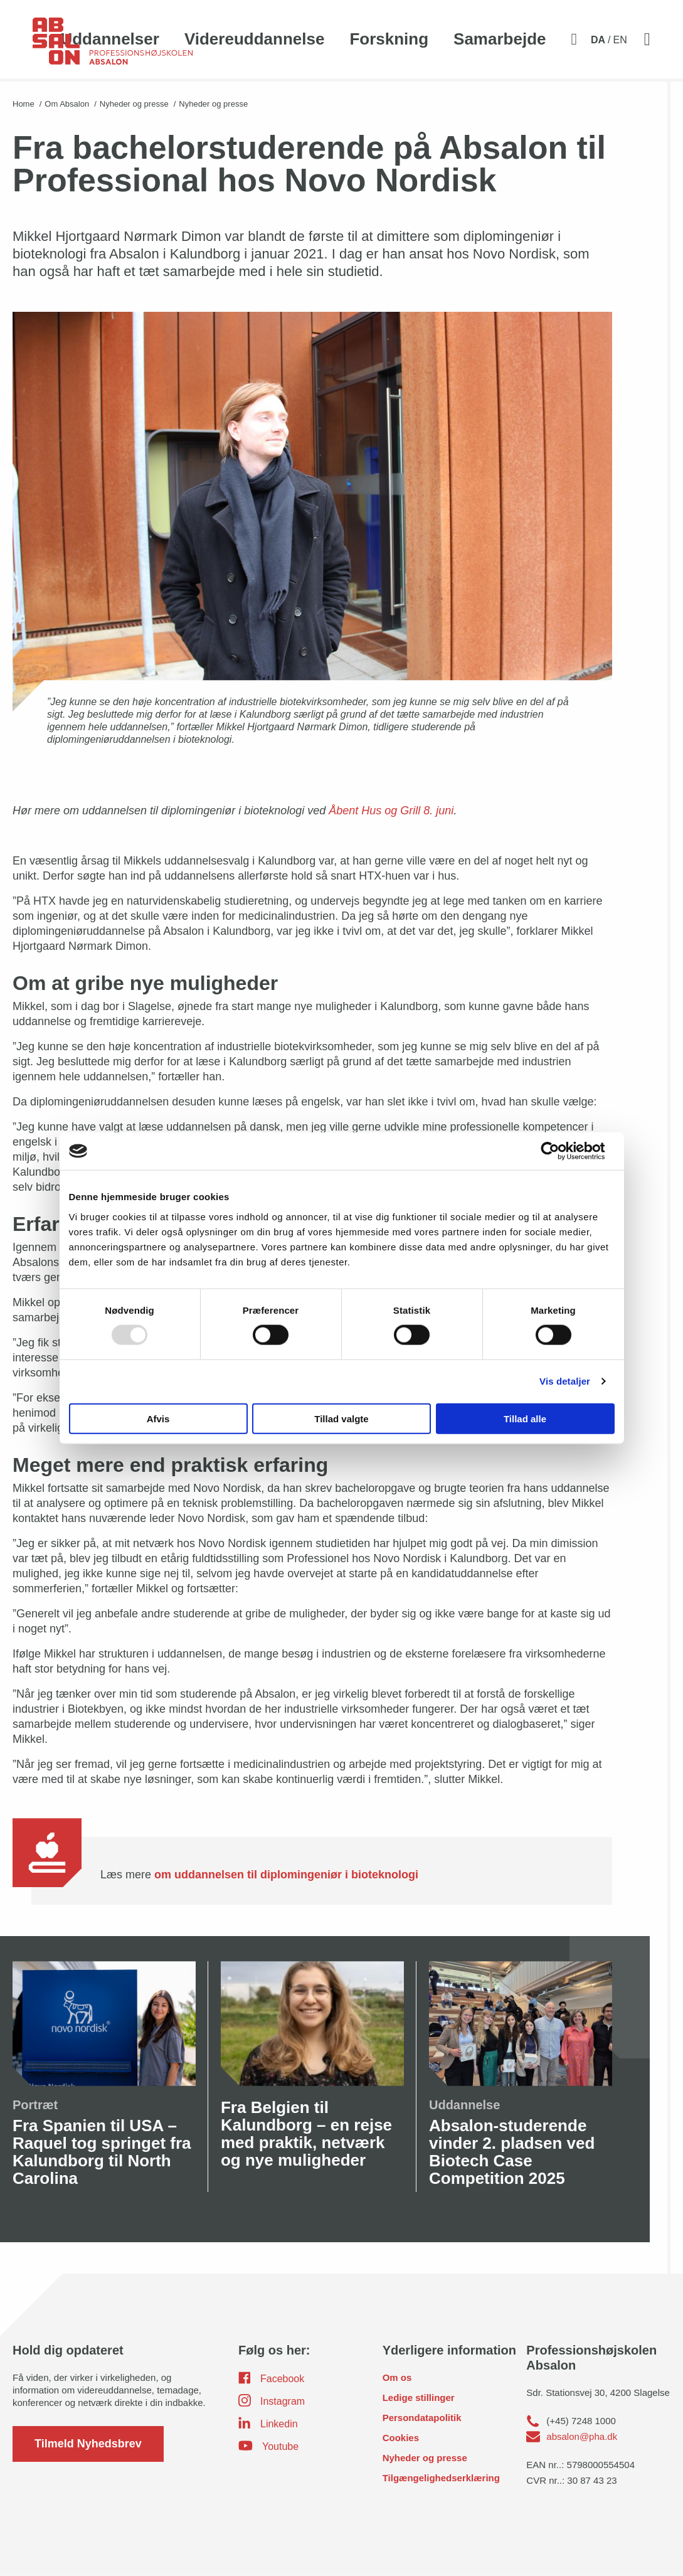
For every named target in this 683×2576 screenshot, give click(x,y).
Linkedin (268, 2423)
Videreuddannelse (254, 38)
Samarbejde (499, 38)
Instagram (271, 2400)
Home (23, 104)
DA (598, 40)
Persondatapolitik (422, 2417)
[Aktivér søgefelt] (573, 39)
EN (620, 40)
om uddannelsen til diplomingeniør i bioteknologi (286, 1874)
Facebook (271, 2377)
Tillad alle (525, 1418)
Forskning (388, 38)
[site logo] (113, 48)
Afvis (158, 1418)
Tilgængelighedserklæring (441, 2477)
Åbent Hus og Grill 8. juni (391, 810)
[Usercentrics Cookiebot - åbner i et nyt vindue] (560, 1151)
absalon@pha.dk (581, 2436)
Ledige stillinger (419, 2397)
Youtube (268, 2445)
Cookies (401, 2437)
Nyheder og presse (134, 104)
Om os (397, 2377)
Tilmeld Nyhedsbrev (88, 2443)
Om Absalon (67, 104)
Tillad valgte (341, 1418)
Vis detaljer (564, 1381)
